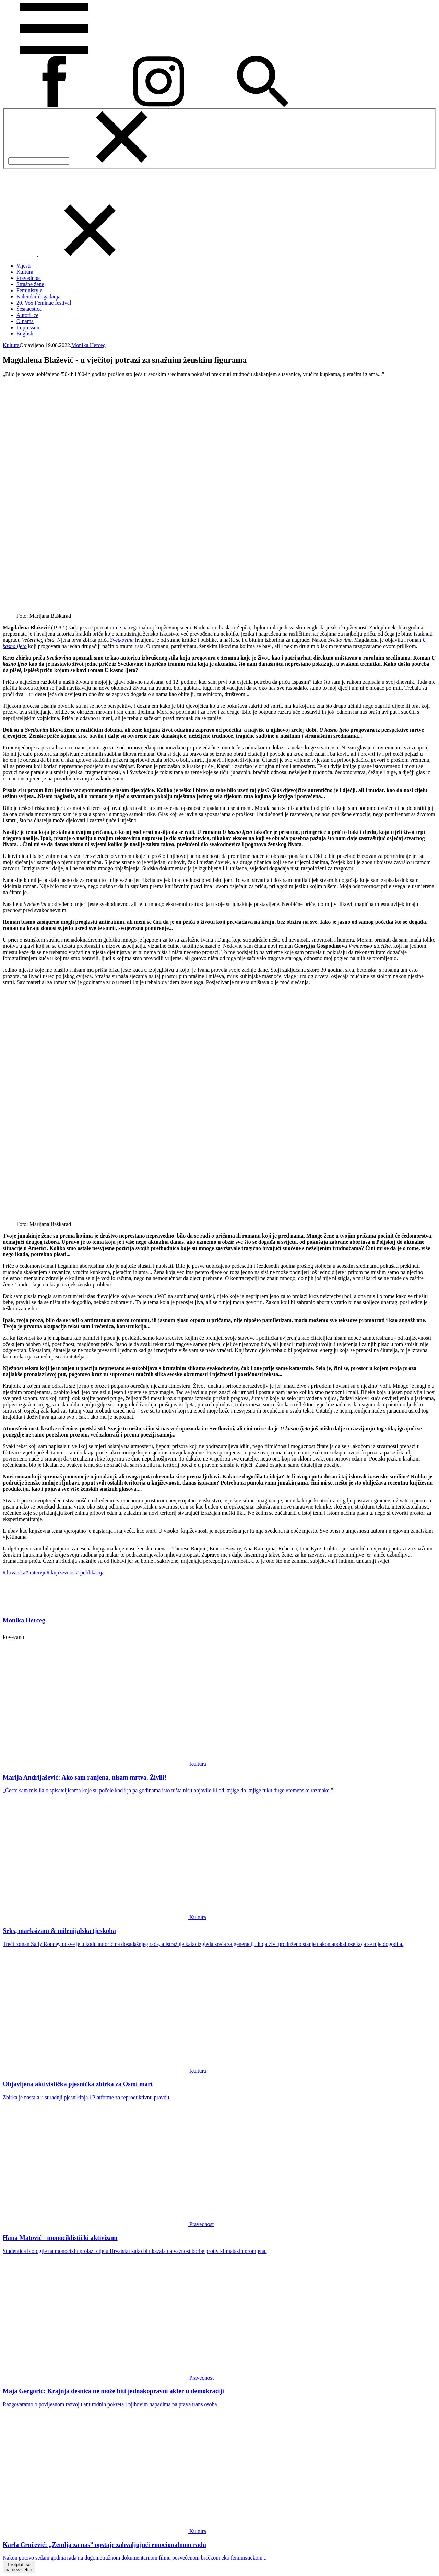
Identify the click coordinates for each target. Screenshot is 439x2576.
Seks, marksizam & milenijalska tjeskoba (59, 1930)
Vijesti (23, 266)
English (24, 333)
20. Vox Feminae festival (43, 303)
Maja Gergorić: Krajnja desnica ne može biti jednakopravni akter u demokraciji (113, 2391)
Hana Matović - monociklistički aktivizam (60, 2237)
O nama (25, 321)
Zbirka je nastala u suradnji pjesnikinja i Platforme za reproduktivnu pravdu (86, 2097)
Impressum (28, 327)
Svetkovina (122, 640)
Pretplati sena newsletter (19, 2567)
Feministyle (29, 290)
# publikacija (90, 1572)
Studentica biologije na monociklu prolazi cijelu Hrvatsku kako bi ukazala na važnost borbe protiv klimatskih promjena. (135, 2251)
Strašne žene (30, 284)
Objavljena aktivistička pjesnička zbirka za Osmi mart (78, 2084)
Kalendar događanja (38, 296)
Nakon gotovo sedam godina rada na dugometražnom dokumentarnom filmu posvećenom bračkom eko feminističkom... (134, 2558)
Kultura (24, 272)
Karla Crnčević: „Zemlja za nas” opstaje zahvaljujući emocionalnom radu (104, 2544)
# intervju (36, 1572)
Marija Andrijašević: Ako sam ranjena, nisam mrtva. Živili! (84, 1777)
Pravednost (28, 278)
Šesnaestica (29, 309)
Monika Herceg (88, 345)
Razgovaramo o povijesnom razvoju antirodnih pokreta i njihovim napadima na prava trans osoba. (110, 2404)
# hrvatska (14, 1572)
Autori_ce (27, 315)
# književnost (61, 1572)
